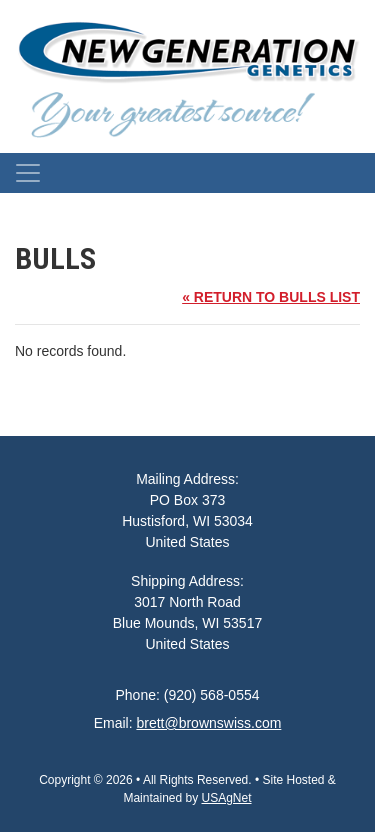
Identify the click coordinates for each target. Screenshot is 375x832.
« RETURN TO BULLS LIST (271, 297)
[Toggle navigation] (28, 173)
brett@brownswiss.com (208, 723)
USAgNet (227, 798)
